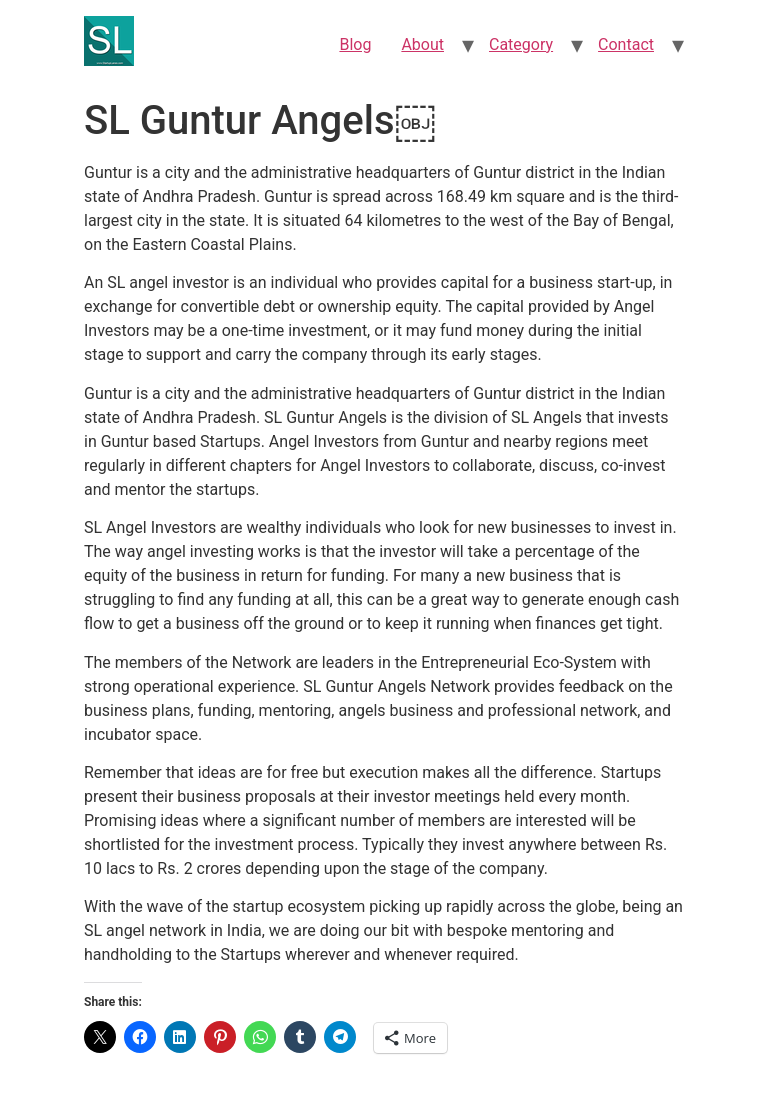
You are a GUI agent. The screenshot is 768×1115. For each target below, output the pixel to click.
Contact (626, 44)
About (422, 44)
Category (521, 44)
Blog (355, 44)
